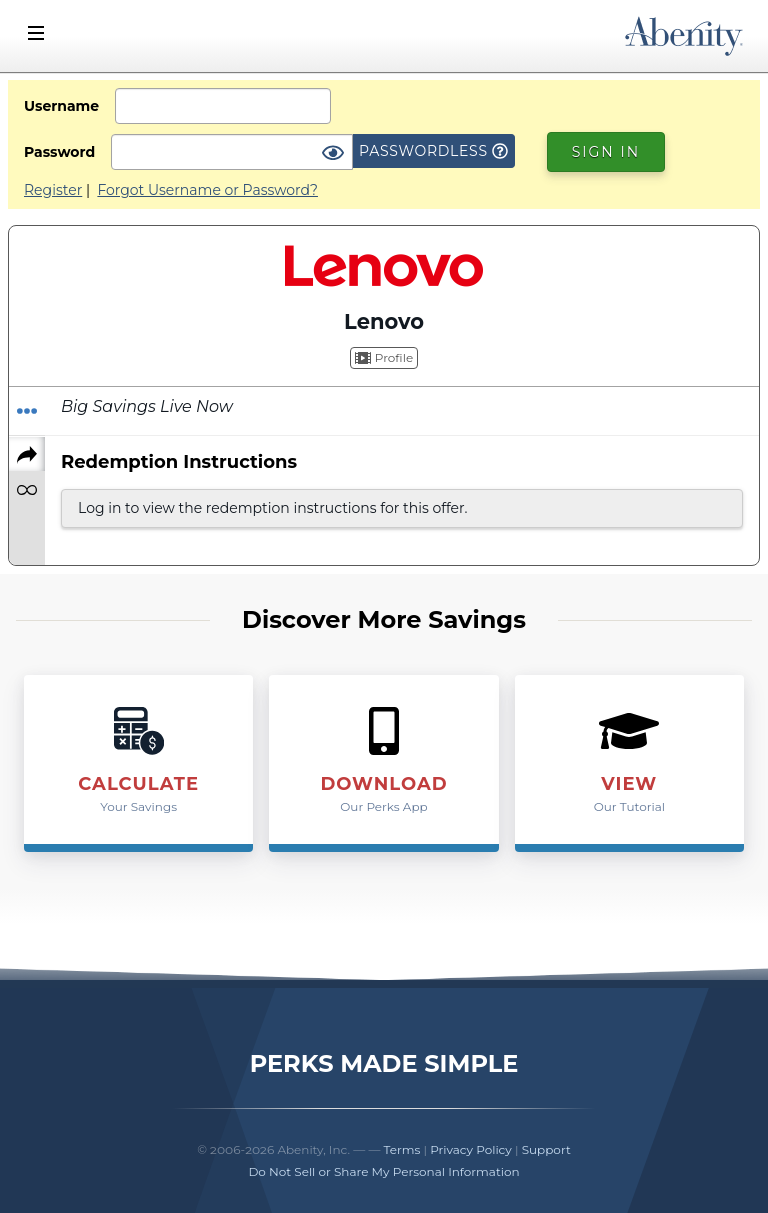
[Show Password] (333, 154)
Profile (384, 358)
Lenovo (384, 321)
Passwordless (433, 151)
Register (53, 190)
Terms (402, 1149)
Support (546, 1149)
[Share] (27, 454)
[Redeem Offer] (27, 411)
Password (59, 152)
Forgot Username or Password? (207, 190)
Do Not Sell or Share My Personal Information (383, 1171)
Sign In (606, 152)
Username (61, 106)
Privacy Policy (471, 1149)
